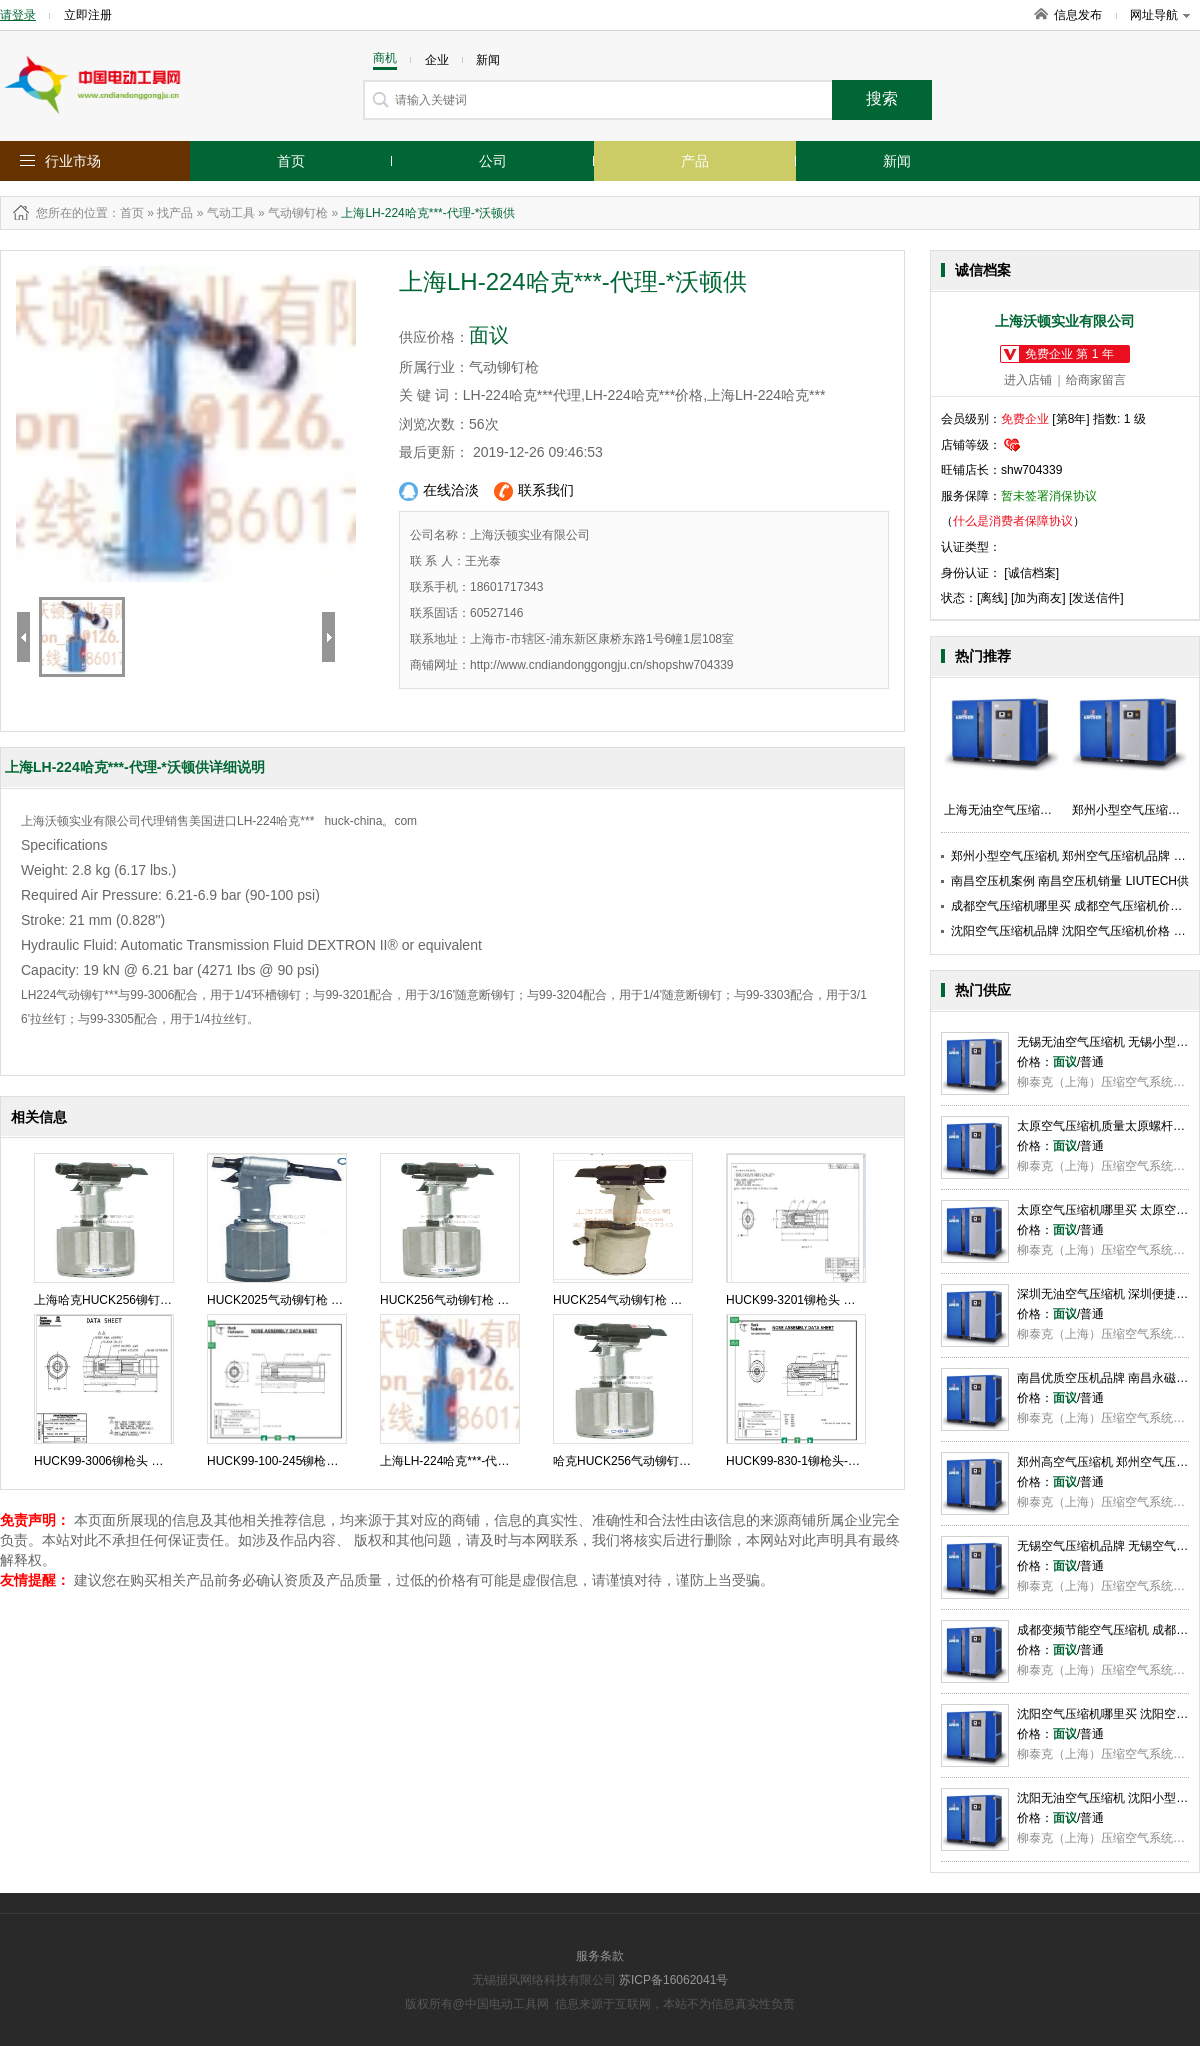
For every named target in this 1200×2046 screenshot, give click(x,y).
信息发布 (1078, 15)
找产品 (175, 213)
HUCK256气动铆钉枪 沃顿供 (456, 1300)
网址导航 (1160, 15)
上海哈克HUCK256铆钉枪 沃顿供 (122, 1300)
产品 (695, 161)
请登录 (18, 15)
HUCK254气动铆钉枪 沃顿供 (629, 1300)
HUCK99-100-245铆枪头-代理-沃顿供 (306, 1461)
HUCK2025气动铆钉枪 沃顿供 (287, 1300)
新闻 (897, 161)
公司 (493, 161)
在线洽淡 (439, 491)
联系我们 (534, 491)
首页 (291, 161)
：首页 (126, 213)
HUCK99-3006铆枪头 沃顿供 (110, 1461)
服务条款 (600, 1956)
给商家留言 (1096, 380)
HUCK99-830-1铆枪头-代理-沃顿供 (819, 1461)
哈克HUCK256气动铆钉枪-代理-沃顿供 (656, 1461)
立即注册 (88, 15)
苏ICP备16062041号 (673, 1980)
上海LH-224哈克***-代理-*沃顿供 (467, 1461)
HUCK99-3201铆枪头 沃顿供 (802, 1300)
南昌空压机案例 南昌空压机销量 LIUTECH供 (1070, 881)
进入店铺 (1028, 380)
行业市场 (73, 161)
